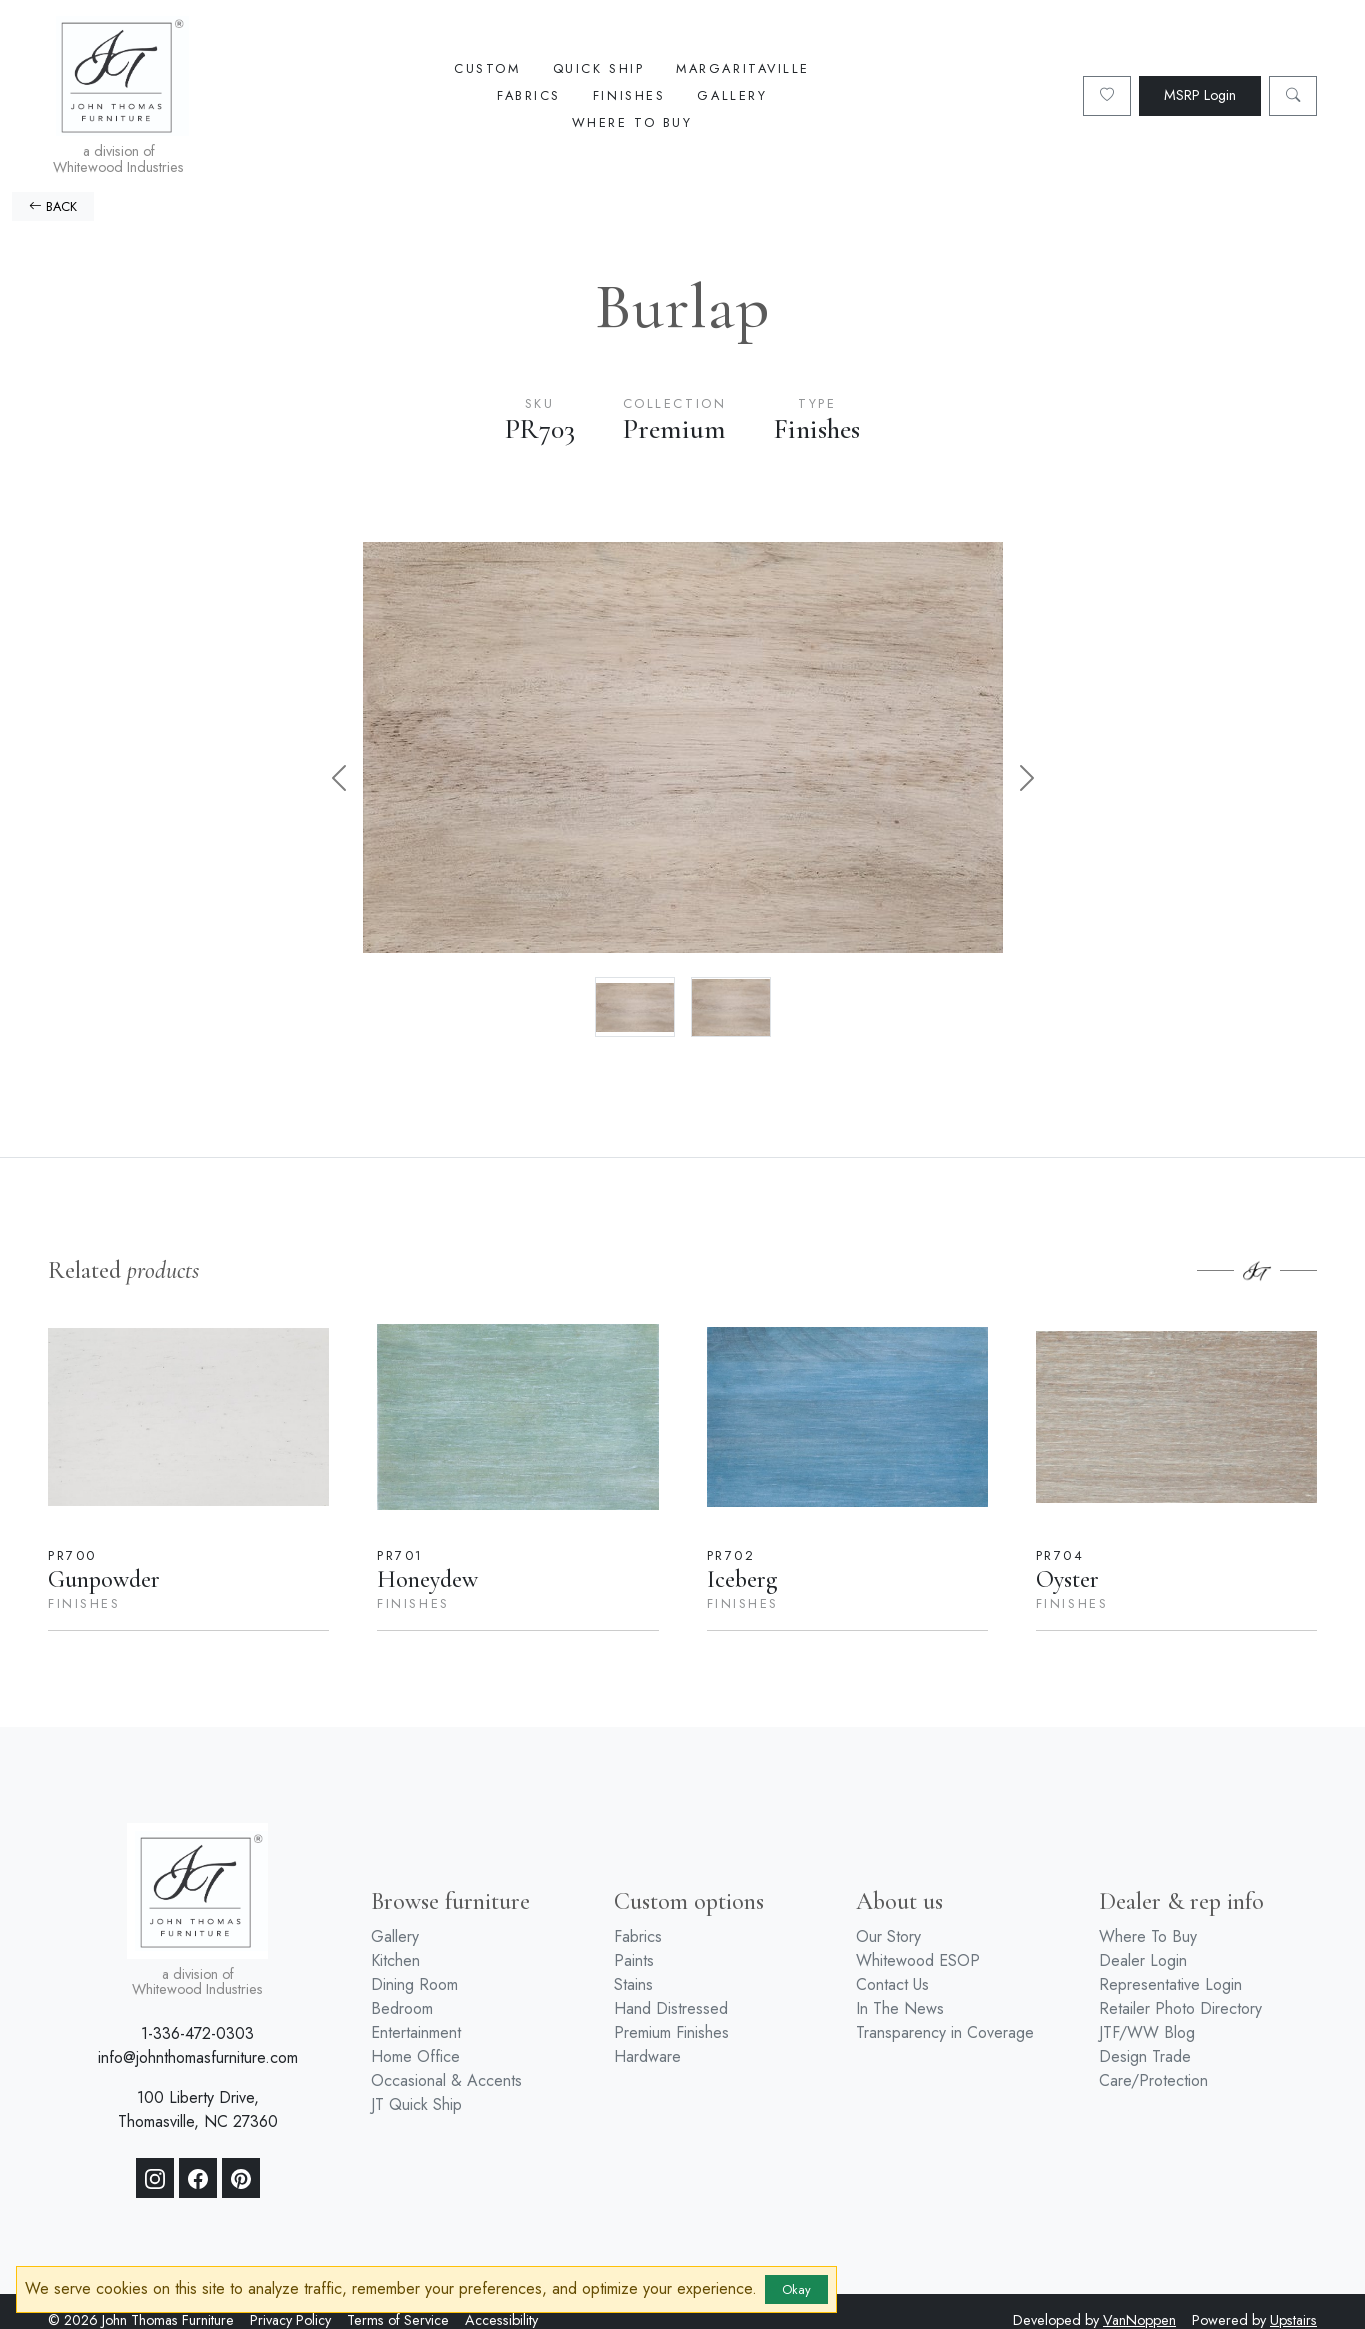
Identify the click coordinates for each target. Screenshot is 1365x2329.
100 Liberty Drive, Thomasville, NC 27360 (198, 2109)
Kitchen (395, 1960)
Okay (796, 2289)
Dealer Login (1143, 1960)
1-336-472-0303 (197, 2033)
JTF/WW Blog (1147, 2032)
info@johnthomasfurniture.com (198, 2057)
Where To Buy (632, 122)
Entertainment (416, 2032)
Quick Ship (599, 68)
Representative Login (1170, 1984)
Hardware (647, 2056)
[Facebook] (198, 2178)
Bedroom (402, 2008)
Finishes (629, 95)
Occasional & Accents (446, 2080)
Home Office (415, 2056)
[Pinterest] (241, 2178)
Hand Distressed (671, 2008)
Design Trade (1145, 2056)
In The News (900, 2008)
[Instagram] (155, 2178)
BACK (53, 206)
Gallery (732, 95)
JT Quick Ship (416, 2104)
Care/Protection (1153, 2080)
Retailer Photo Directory (1180, 2008)
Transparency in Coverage (945, 2032)
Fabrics (529, 95)
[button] (339, 777)
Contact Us (892, 1984)
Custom (487, 68)
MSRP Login (1200, 95)
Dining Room (414, 1984)
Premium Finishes (671, 2032)
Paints (634, 1960)
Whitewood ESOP (918, 1960)
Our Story (888, 1936)
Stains (633, 1984)
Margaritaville (743, 68)
